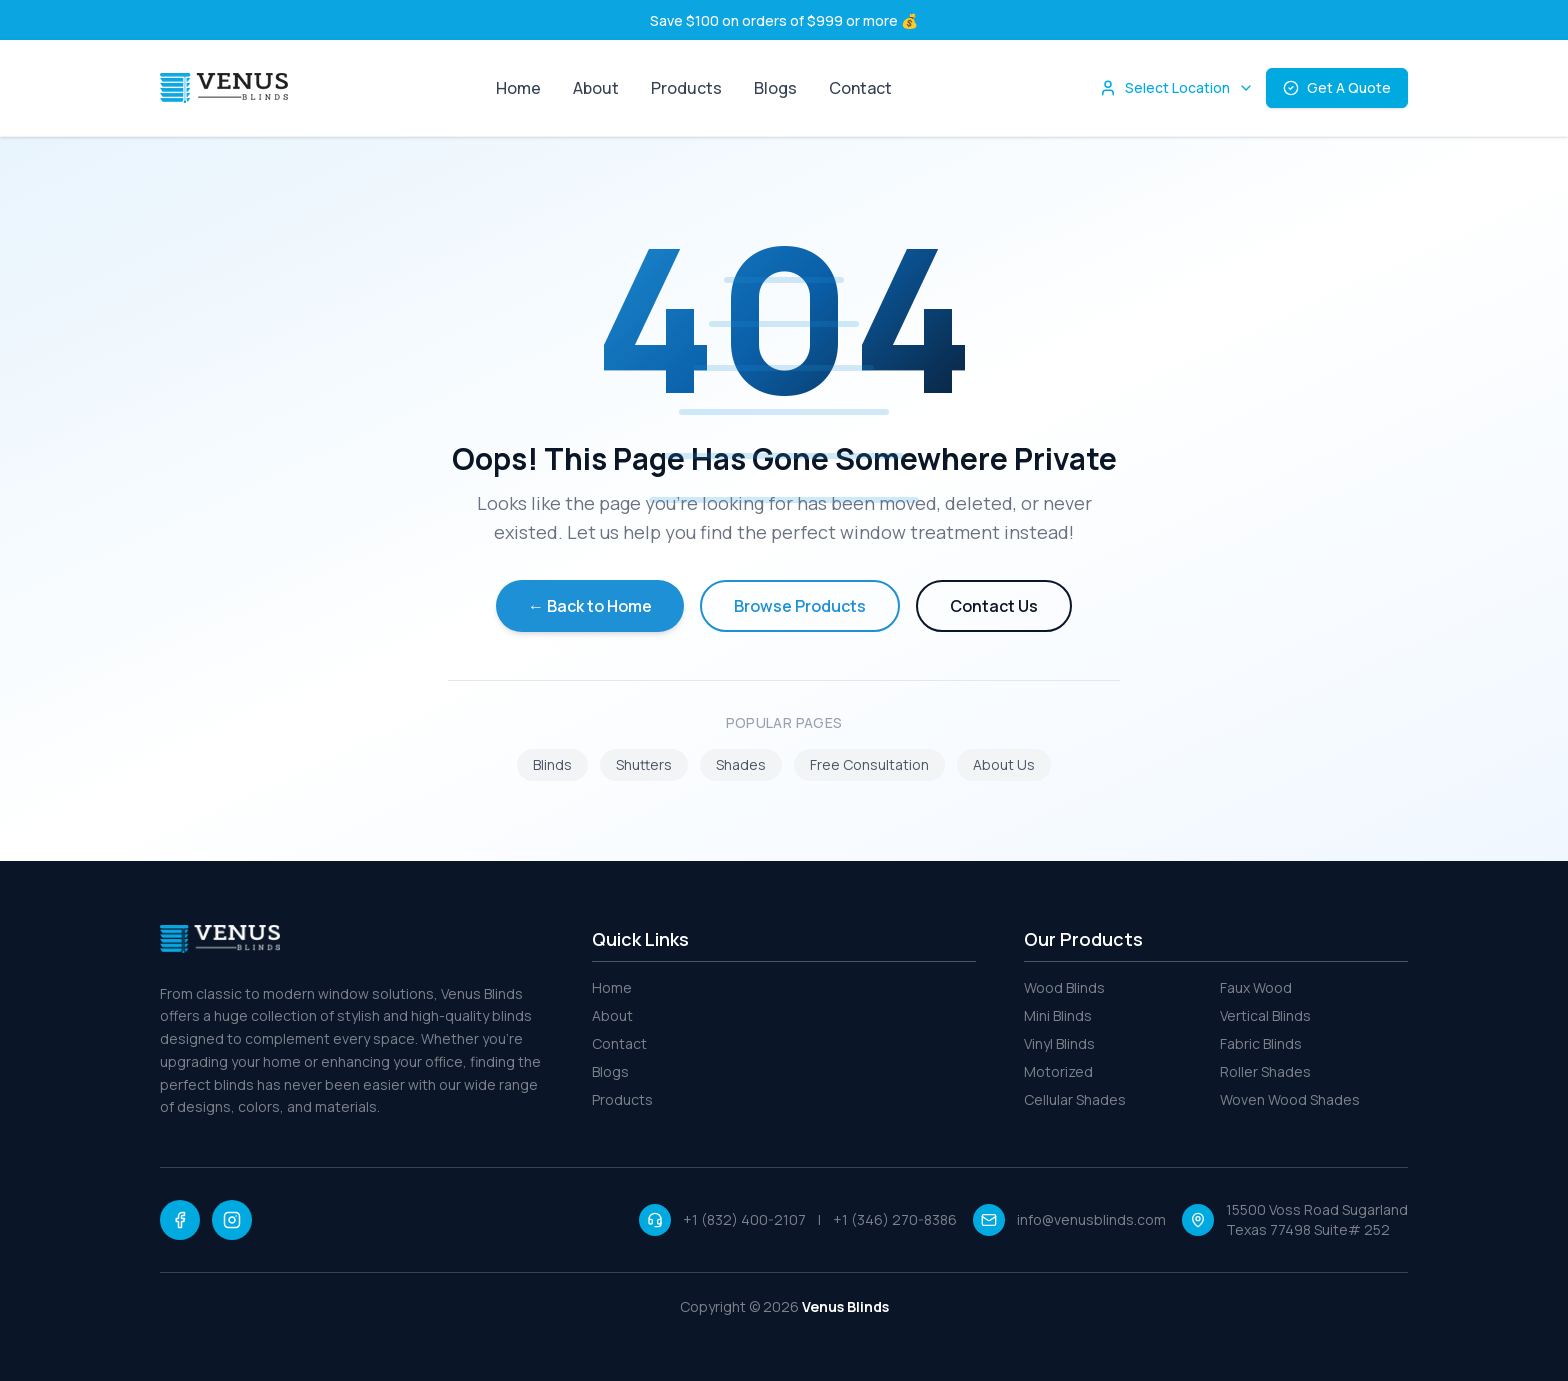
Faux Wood (1256, 987)
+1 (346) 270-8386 (895, 1219)
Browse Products (800, 606)
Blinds (552, 764)
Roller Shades (1265, 1071)
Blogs (775, 88)
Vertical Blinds (1265, 1015)
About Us (1004, 764)
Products (686, 88)
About (596, 88)
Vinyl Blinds (1059, 1043)
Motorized (1058, 1071)
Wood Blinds (1064, 987)
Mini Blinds (1058, 1015)
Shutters (644, 764)
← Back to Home (590, 606)
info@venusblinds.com (1091, 1219)
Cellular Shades (1075, 1099)
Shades (741, 764)
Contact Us (994, 606)
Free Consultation (869, 764)
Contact (860, 88)
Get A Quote (1337, 87)
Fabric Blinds (1261, 1043)
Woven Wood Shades (1290, 1099)
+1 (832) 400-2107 (744, 1219)
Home (518, 88)
